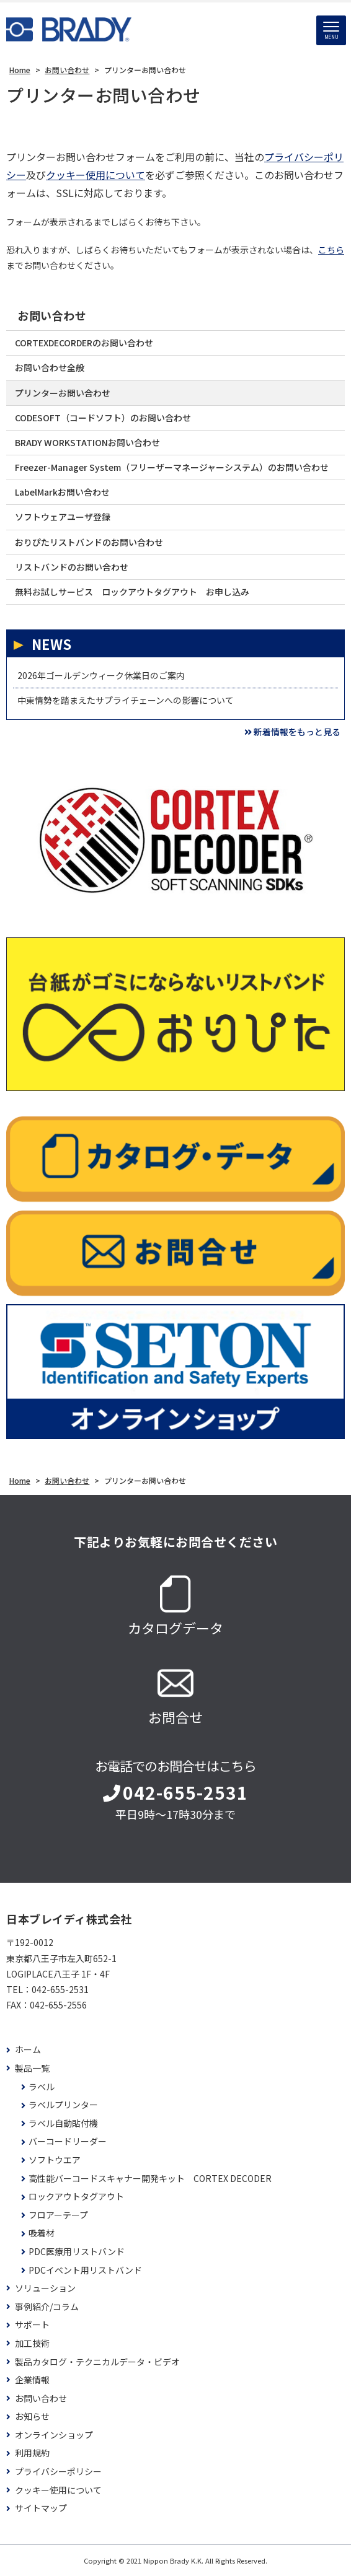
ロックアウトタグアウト (76, 2196)
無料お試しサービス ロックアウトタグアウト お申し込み (132, 591)
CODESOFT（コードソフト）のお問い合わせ (103, 417)
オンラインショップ (54, 2435)
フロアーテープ (58, 2215)
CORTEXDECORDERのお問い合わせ (84, 342)
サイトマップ (41, 2508)
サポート (32, 2325)
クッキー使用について (95, 174)
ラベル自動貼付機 (63, 2123)
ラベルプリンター (63, 2105)
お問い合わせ (51, 315)
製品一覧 (32, 2068)
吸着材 (42, 2233)
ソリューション (45, 2288)
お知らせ (32, 2416)
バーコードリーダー (68, 2141)
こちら (331, 249)
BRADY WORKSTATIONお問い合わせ (87, 442)
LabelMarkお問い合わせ (62, 492)
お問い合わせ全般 (49, 367)
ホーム (28, 2050)
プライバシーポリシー (58, 2471)
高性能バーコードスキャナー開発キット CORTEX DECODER (150, 2178)
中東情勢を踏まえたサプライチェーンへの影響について (125, 700)
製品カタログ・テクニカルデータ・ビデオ (97, 2362)
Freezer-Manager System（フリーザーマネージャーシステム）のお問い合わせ (172, 467)
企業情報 (32, 2380)
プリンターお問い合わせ (62, 393)
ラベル (42, 2087)
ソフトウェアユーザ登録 (62, 516)
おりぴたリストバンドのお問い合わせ (89, 542)
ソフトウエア (55, 2160)
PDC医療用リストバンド (77, 2252)
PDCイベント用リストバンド (85, 2270)
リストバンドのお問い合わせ (71, 567)
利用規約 (32, 2453)
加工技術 (32, 2343)
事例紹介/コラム (47, 2307)
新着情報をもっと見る (292, 731)
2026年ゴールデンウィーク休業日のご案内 (101, 675)
